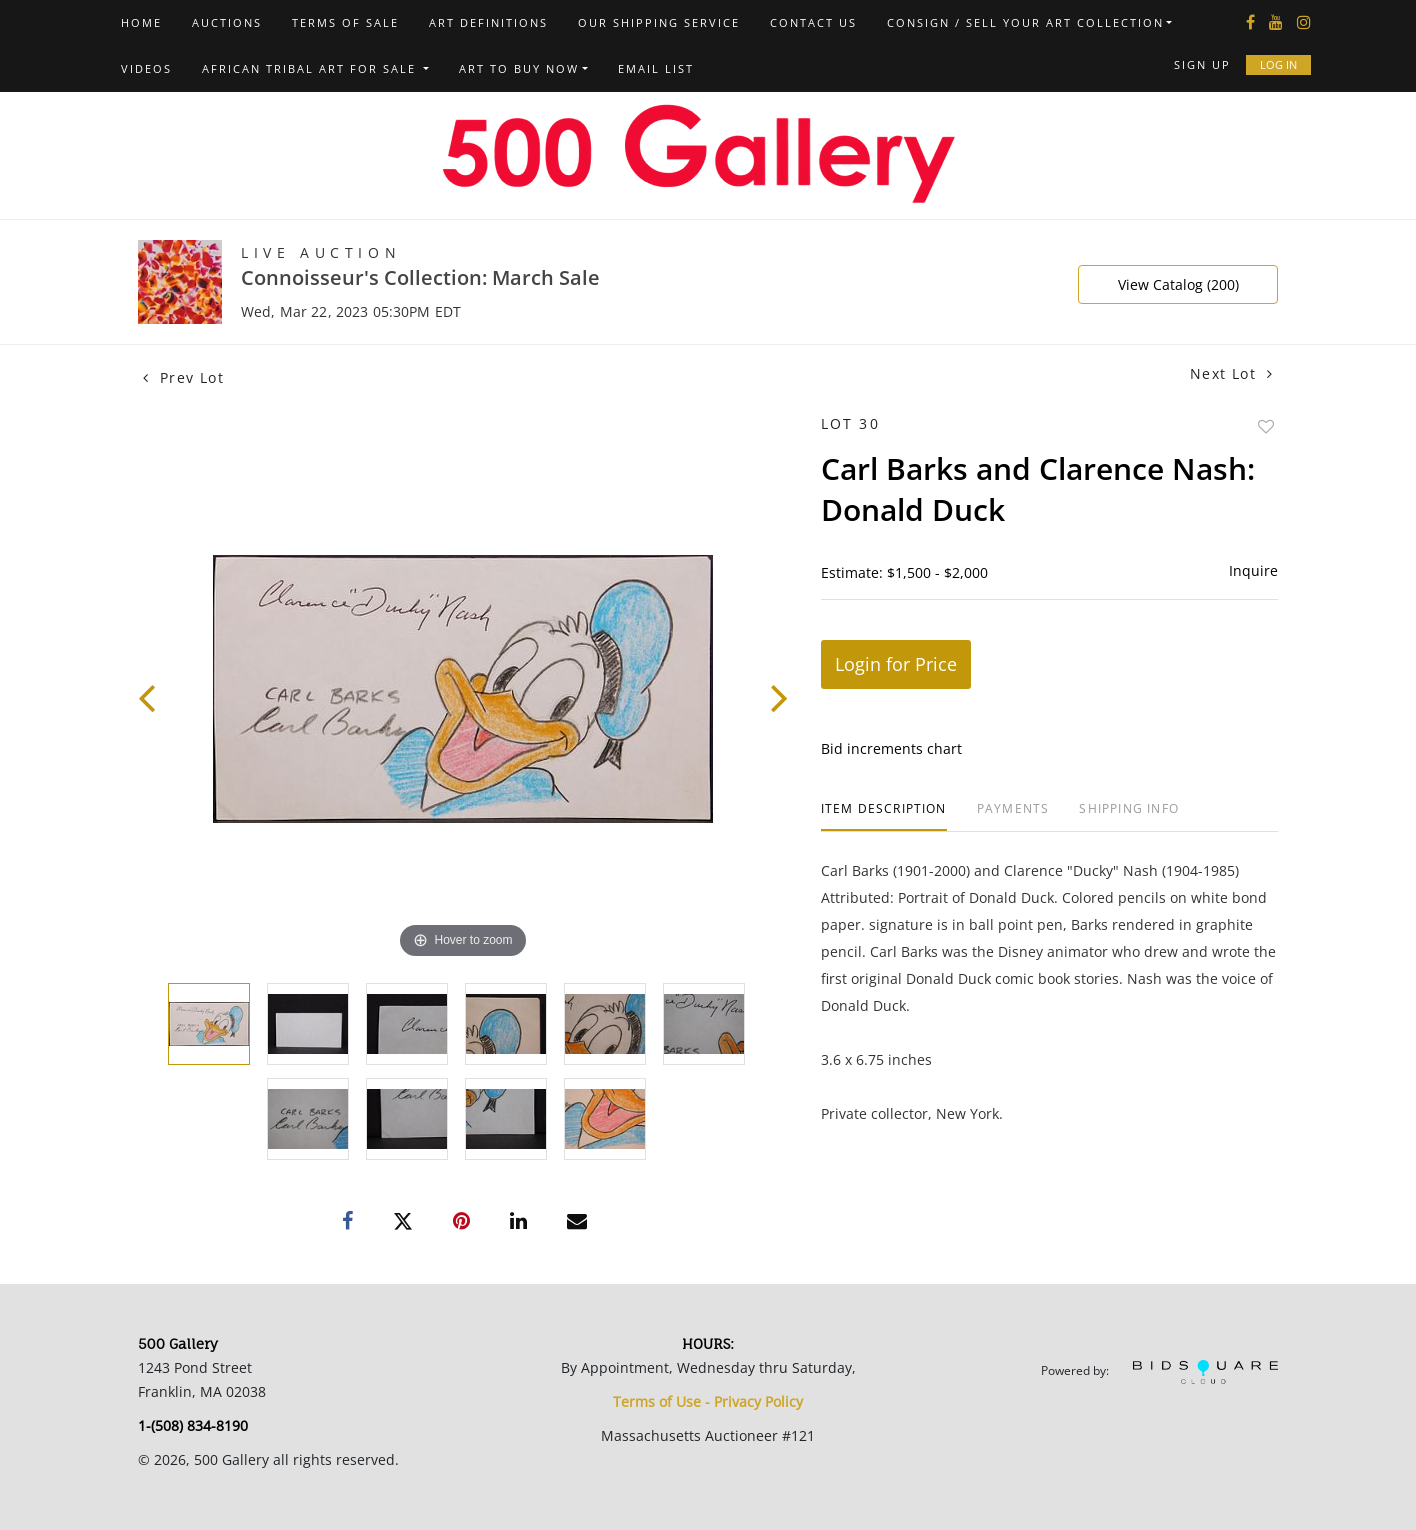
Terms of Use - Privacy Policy (708, 1401)
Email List (656, 68)
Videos (146, 68)
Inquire (1253, 570)
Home (141, 22)
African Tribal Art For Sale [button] (311, 68)
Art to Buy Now (519, 68)
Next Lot (1231, 373)
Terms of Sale (345, 22)
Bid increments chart (891, 748)
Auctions (227, 22)
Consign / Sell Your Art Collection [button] (1025, 22)
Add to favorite (1266, 426)
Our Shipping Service (659, 22)
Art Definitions (488, 22)
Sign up (1202, 64)
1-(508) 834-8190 (193, 1425)
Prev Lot (183, 377)
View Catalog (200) (1178, 284)
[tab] (884, 816)
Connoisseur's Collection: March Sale (420, 277)
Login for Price (896, 664)
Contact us (813, 22)
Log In (1278, 64)
